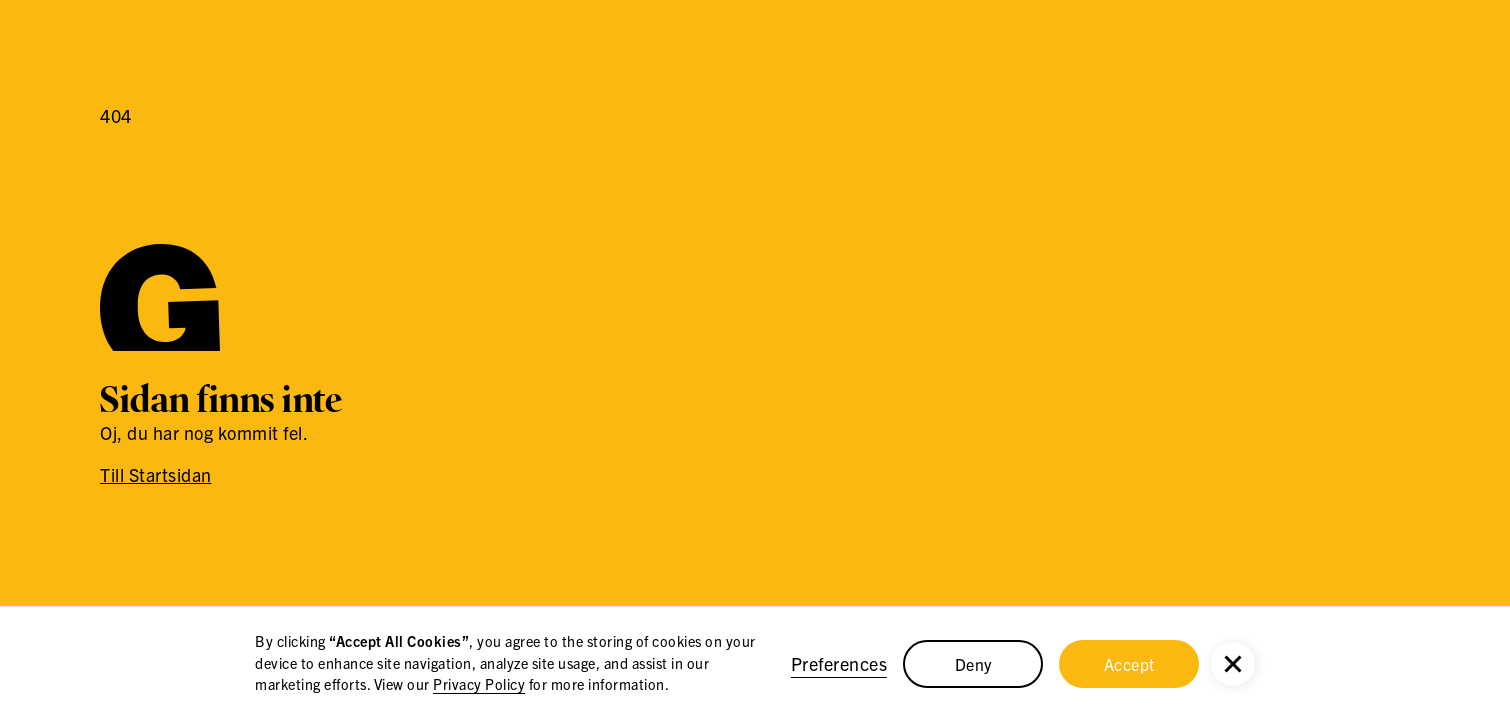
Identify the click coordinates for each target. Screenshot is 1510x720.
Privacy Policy (479, 684)
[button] (1233, 664)
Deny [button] (973, 664)
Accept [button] (1129, 664)
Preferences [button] (839, 663)
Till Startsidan (156, 474)
